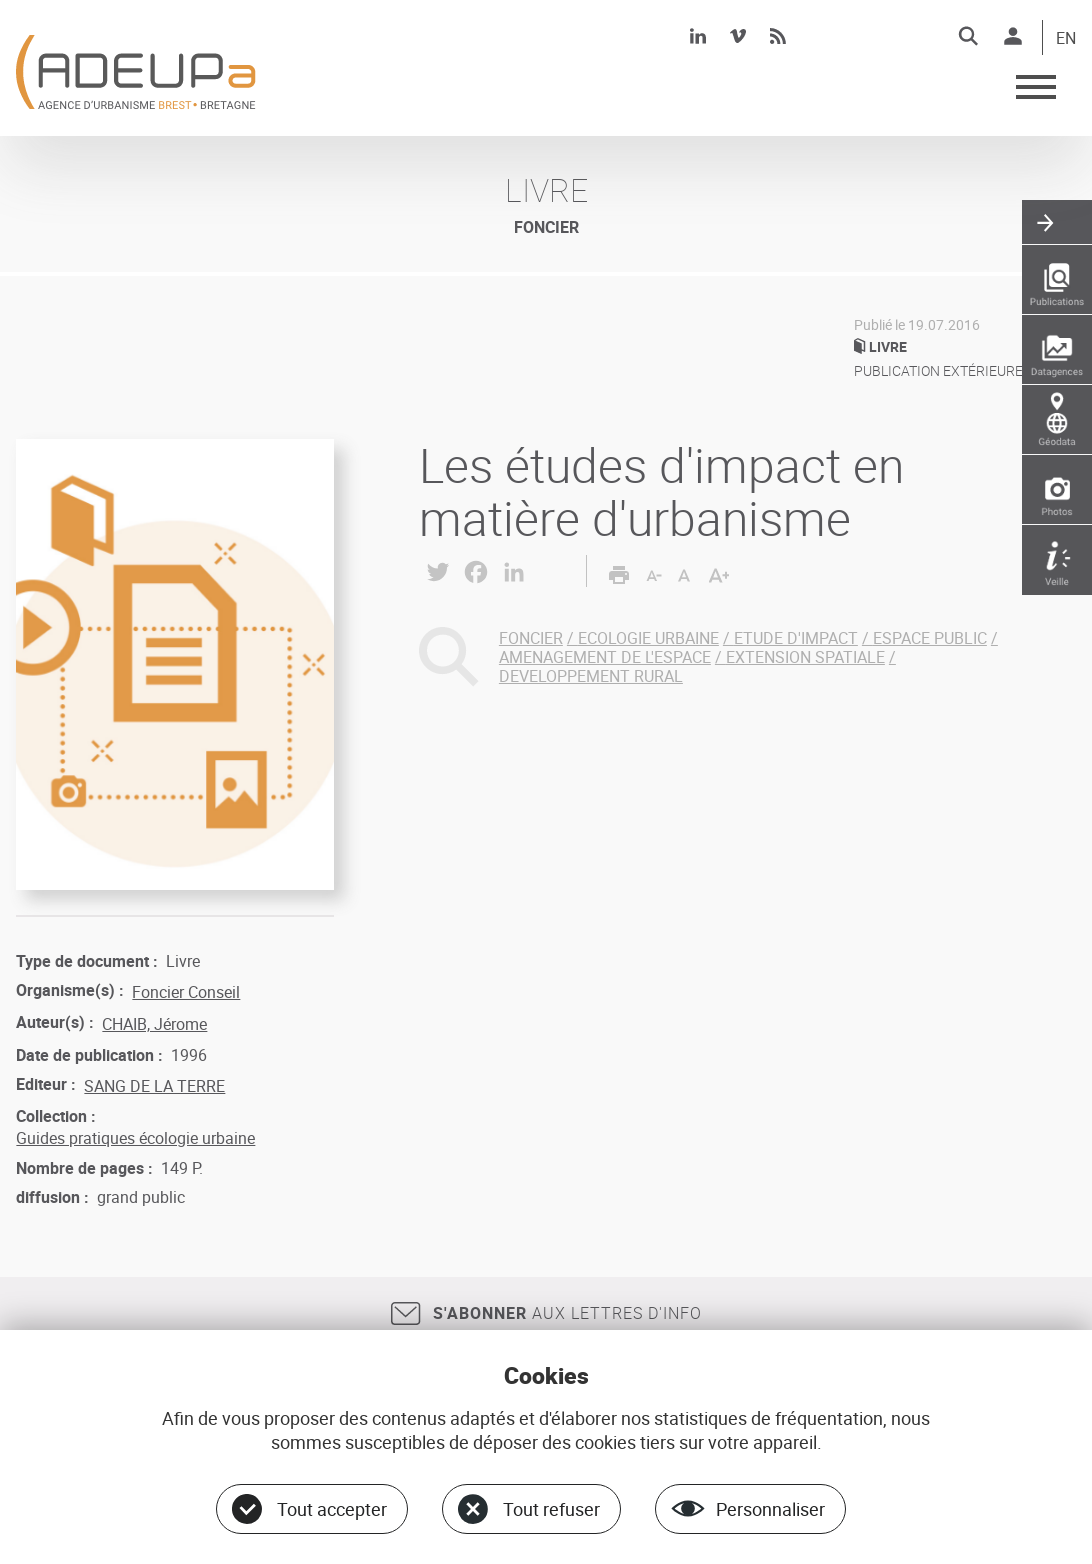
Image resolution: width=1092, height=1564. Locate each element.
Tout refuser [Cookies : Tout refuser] (551, 1509)
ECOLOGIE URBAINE (648, 638)
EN (1066, 39)
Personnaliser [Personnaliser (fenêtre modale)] (770, 1509)
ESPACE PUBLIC (930, 638)
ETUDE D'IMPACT (796, 638)
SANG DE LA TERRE (154, 1086)
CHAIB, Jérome (154, 1024)
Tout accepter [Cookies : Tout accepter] (332, 1509)
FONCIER (531, 638)
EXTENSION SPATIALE (805, 657)
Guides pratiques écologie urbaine (135, 1138)
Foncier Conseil (186, 992)
